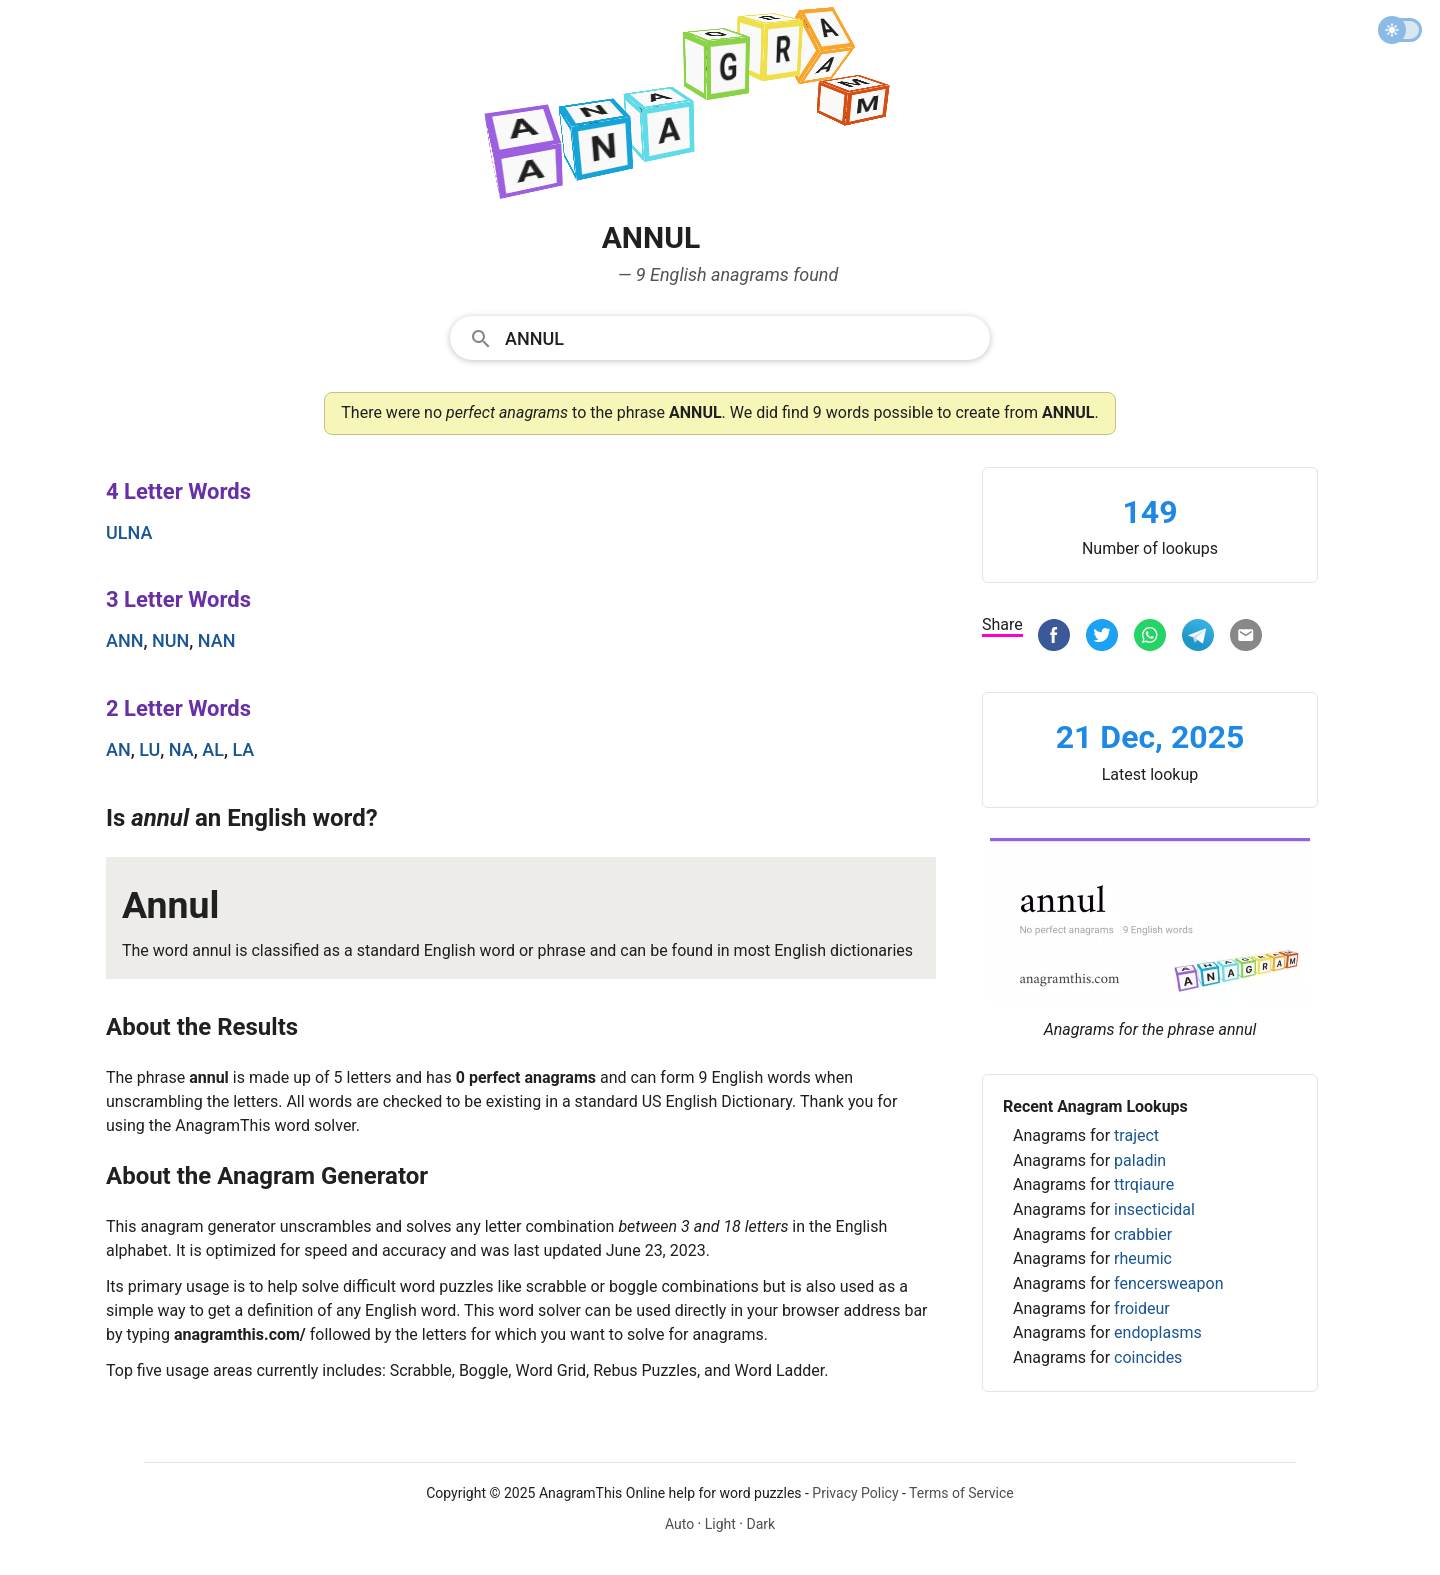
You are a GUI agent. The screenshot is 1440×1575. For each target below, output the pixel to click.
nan (217, 640)
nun (170, 640)
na (181, 749)
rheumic (1143, 1258)
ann (124, 640)
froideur (1142, 1308)
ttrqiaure (1144, 1184)
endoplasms (1158, 1332)
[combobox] (720, 337)
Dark (760, 1524)
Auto (679, 1524)
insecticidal (1154, 1209)
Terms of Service (961, 1493)
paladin (1140, 1160)
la (243, 749)
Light (720, 1524)
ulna (129, 532)
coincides (1148, 1357)
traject (1136, 1135)
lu (149, 749)
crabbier (1143, 1234)
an (118, 749)
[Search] (741, 337)
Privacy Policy (855, 1493)
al (213, 749)
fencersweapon (1168, 1283)
